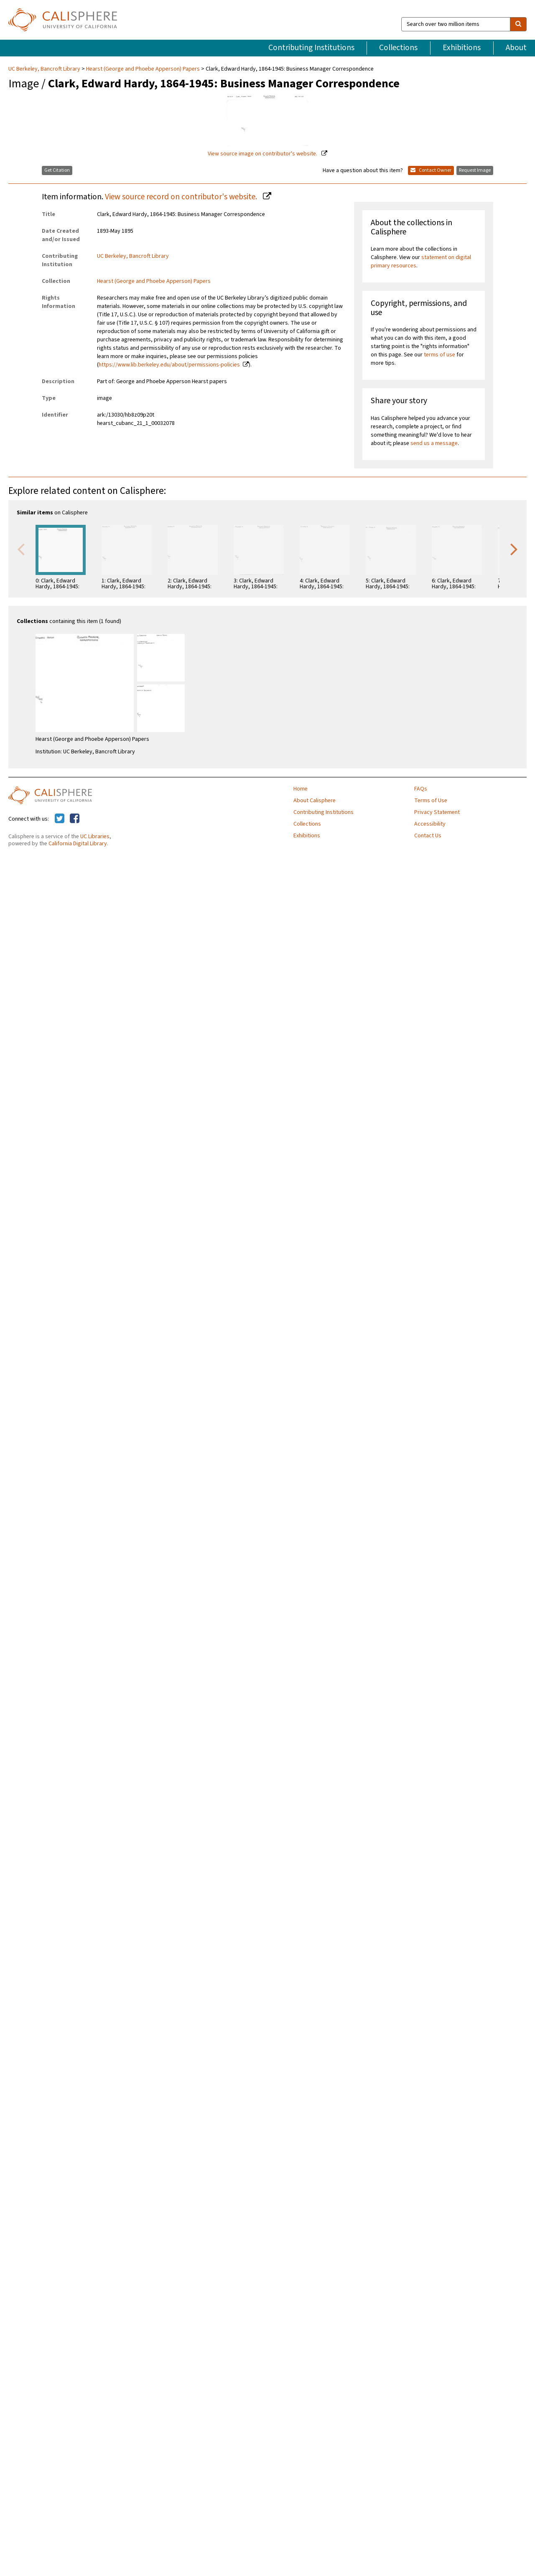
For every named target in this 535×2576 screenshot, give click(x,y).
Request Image (475, 170)
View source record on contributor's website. (182, 197)
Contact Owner (430, 170)
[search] (518, 24)
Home (300, 789)
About (516, 47)
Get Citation (57, 170)
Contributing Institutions (311, 47)
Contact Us (427, 836)
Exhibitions (462, 47)
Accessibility (430, 824)
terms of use (439, 355)
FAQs (420, 789)
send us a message (434, 443)
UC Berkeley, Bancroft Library (45, 69)
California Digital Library (77, 843)
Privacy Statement (437, 812)
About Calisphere (314, 801)
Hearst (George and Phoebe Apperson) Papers (143, 69)
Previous (21, 548)
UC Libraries (95, 836)
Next (514, 548)
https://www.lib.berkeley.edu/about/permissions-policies (169, 365)
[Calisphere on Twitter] (59, 819)
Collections (398, 47)
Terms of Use (430, 801)
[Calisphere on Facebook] (74, 819)
